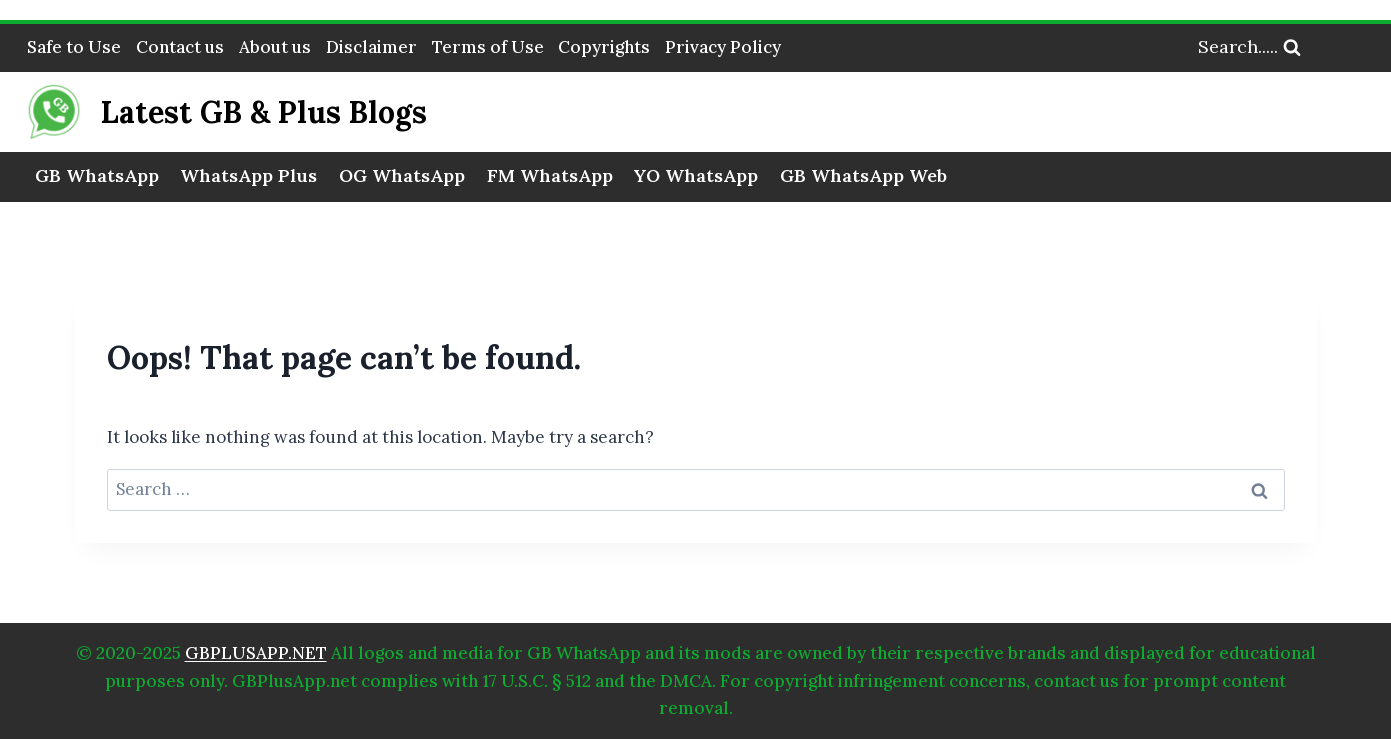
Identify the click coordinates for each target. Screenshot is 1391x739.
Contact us (180, 47)
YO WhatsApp (696, 175)
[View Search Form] (1294, 47)
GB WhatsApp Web (863, 175)
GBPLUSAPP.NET (256, 653)
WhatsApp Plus (248, 175)
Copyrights (604, 47)
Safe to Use (74, 47)
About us (275, 47)
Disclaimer (371, 47)
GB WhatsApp (97, 175)
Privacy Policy (723, 47)
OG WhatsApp (402, 175)
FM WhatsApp (550, 175)
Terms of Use (488, 47)
